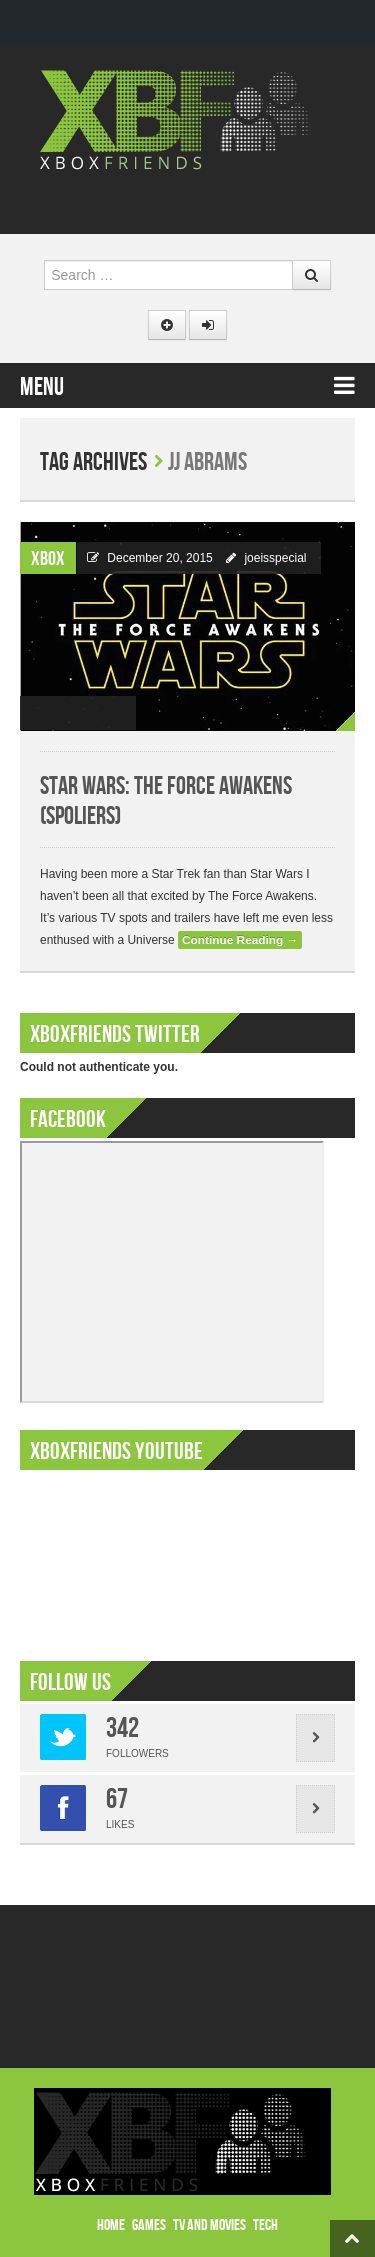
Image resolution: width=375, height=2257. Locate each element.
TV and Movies (209, 2225)
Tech (265, 2225)
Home (111, 2225)
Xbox (48, 559)
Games (149, 2225)
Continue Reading (240, 940)
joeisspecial (275, 558)
